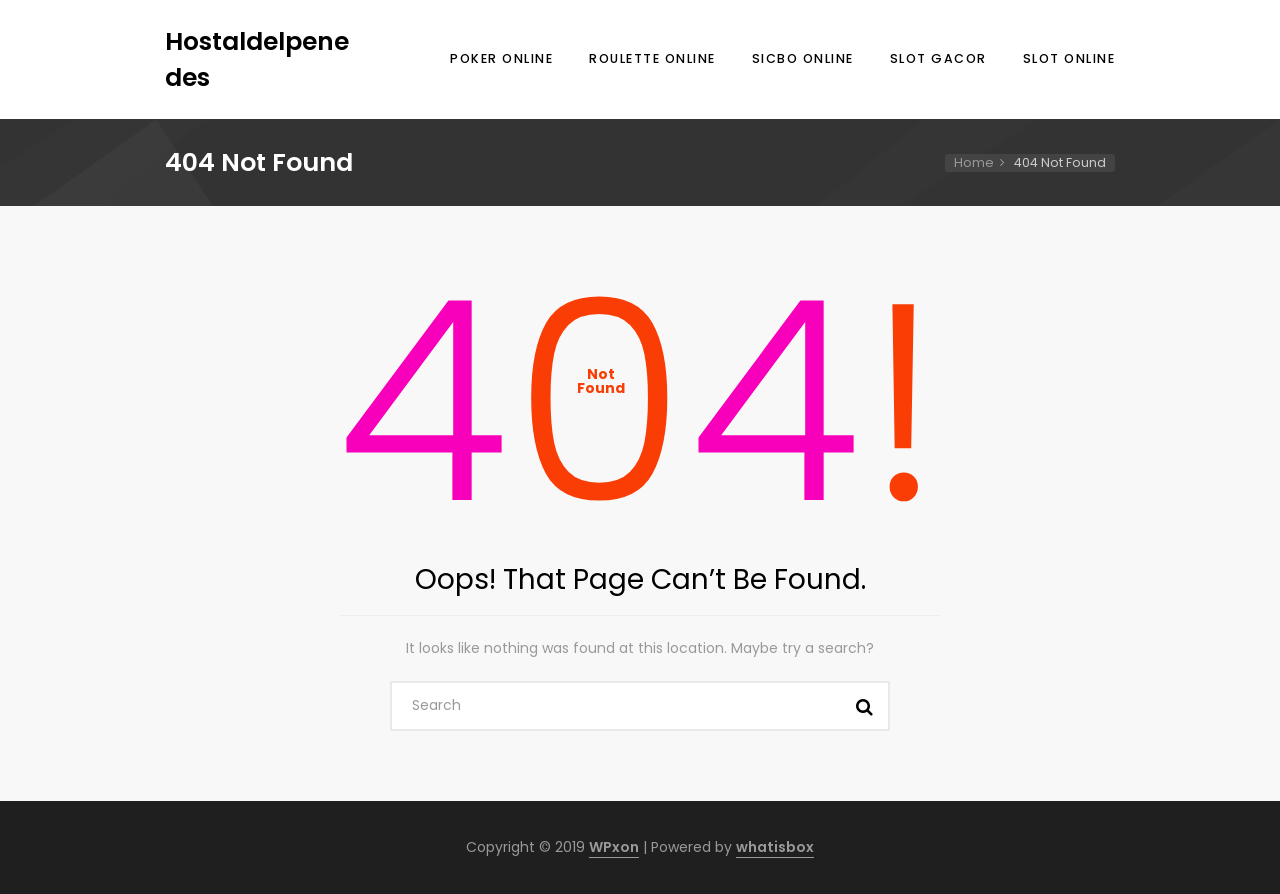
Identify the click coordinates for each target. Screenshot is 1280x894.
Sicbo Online (803, 58)
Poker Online (501, 58)
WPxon (614, 847)
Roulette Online (652, 58)
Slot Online (1069, 58)
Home (974, 162)
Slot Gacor (938, 58)
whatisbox (775, 847)
